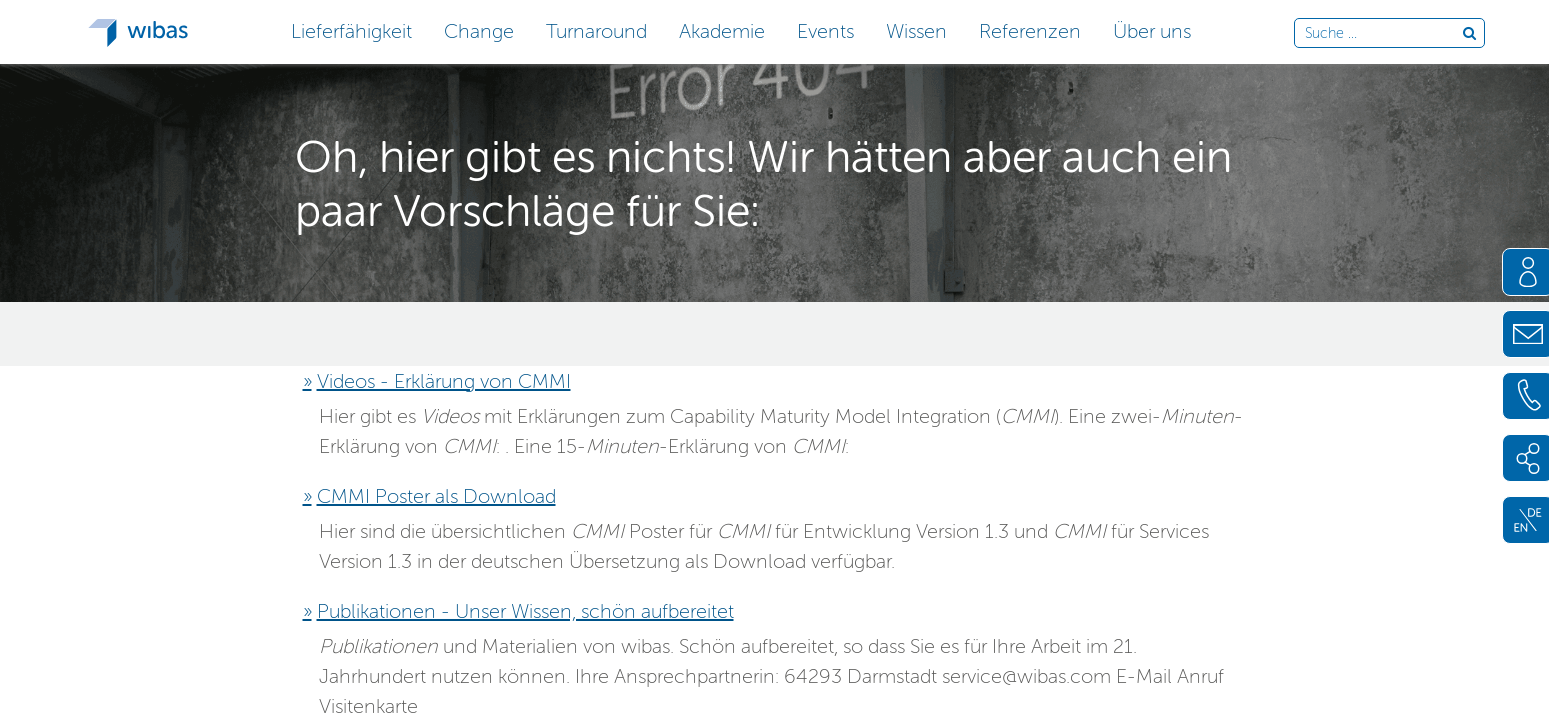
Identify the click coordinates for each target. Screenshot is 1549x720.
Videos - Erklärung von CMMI (444, 381)
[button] (351, 29)
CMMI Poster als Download (436, 496)
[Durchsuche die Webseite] (1383, 34)
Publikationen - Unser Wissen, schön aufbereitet (525, 611)
